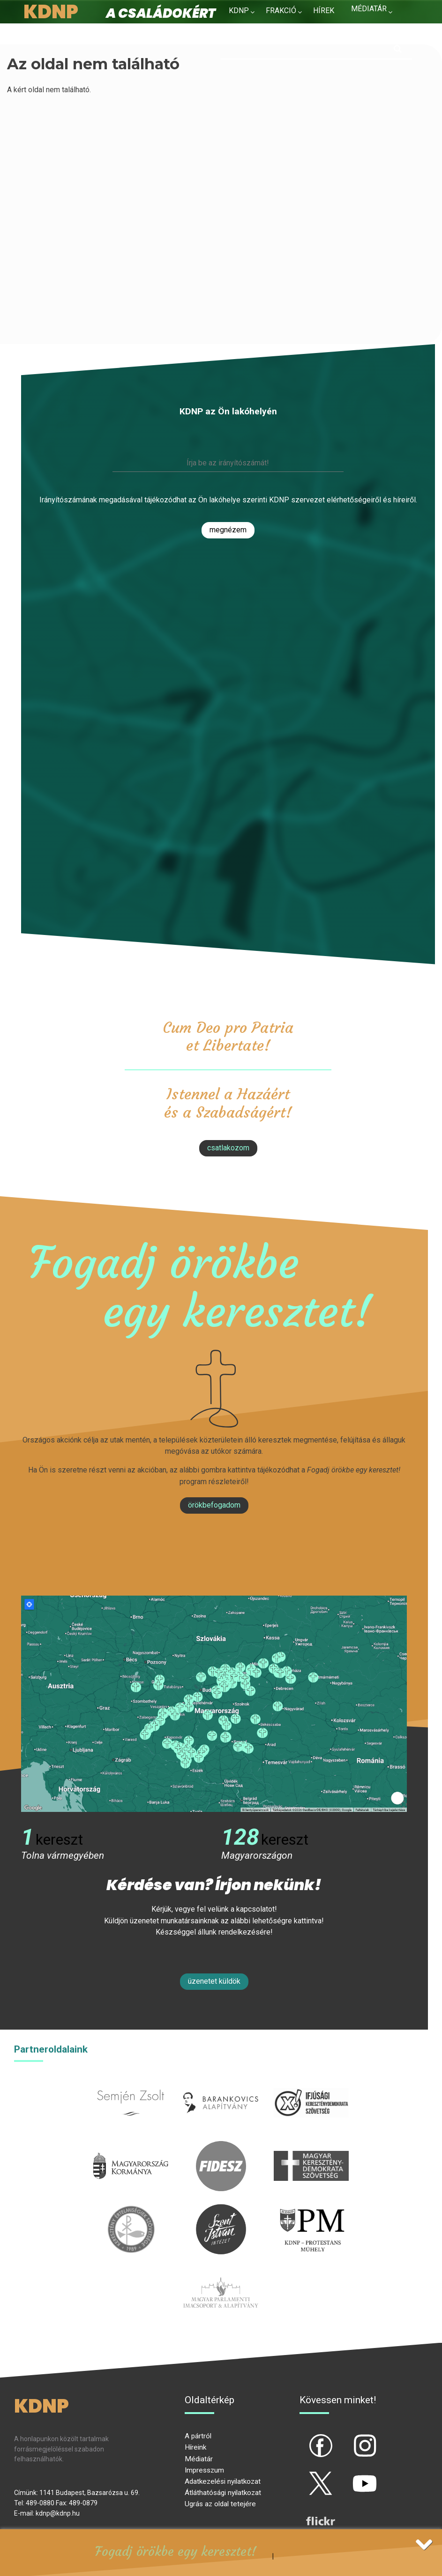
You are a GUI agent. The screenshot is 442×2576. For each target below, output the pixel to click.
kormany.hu (131, 2146)
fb (305, 2438)
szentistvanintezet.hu (221, 2209)
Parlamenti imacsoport (221, 2272)
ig (348, 2438)
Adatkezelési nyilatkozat (223, 2481)
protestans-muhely (311, 2209)
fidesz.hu (221, 2146)
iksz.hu (311, 2083)
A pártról (198, 2436)
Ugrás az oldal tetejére (220, 2504)
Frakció (281, 10)
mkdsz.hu (311, 2146)
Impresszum (204, 2470)
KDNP (239, 10)
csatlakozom (228, 1147)
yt (349, 2475)
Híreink (195, 2447)
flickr (309, 2513)
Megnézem (228, 529)
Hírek (323, 10)
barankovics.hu (221, 2083)
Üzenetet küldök (214, 1981)
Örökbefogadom (214, 1505)
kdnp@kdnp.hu (58, 2513)
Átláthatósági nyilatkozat (223, 2492)
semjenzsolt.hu (131, 2083)
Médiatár (199, 2459)
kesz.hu (130, 2209)
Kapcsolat (372, 27)
